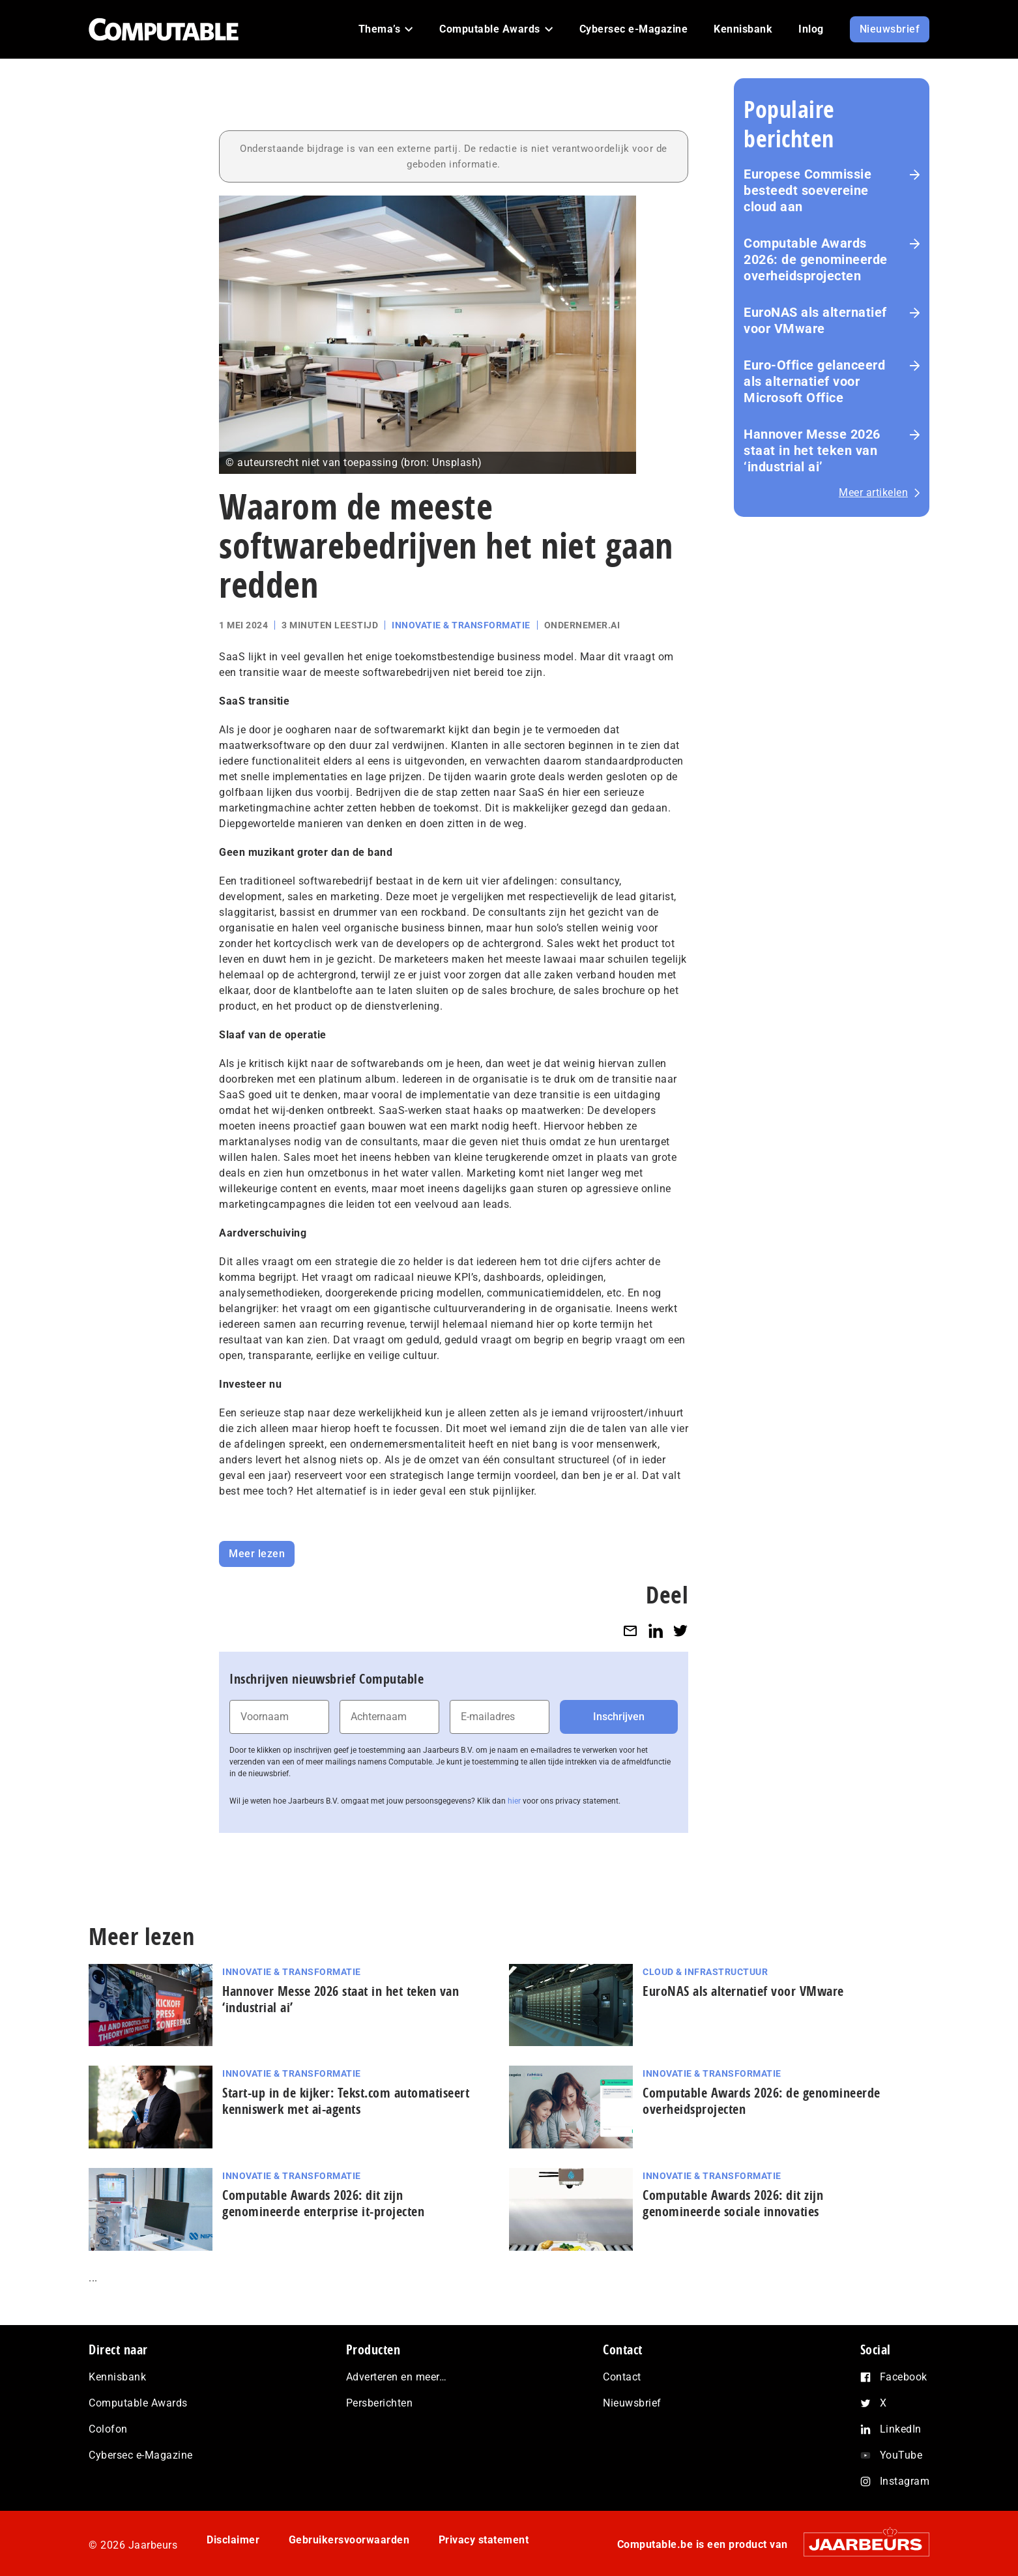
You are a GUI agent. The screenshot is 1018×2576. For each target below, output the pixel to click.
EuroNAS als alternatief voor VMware (815, 320)
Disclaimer (233, 2540)
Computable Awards (138, 2403)
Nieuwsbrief (632, 2403)
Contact (622, 2377)
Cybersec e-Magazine (141, 2455)
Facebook (903, 2377)
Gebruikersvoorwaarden (349, 2540)
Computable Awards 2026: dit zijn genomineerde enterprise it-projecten (323, 2203)
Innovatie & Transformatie (461, 625)
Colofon (108, 2429)
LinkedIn (901, 2429)
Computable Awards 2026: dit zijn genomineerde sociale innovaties (733, 2203)
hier (514, 1801)
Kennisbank (117, 2377)
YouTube (901, 2455)
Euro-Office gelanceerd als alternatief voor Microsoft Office (814, 381)
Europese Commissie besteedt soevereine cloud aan (807, 190)
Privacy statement (484, 2540)
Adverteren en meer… (396, 2377)
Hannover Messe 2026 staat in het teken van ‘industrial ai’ (812, 450)
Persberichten (379, 2403)
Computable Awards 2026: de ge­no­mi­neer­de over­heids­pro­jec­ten (816, 259)
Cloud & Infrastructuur (705, 1972)
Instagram (905, 2481)
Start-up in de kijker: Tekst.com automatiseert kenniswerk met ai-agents (345, 2101)
